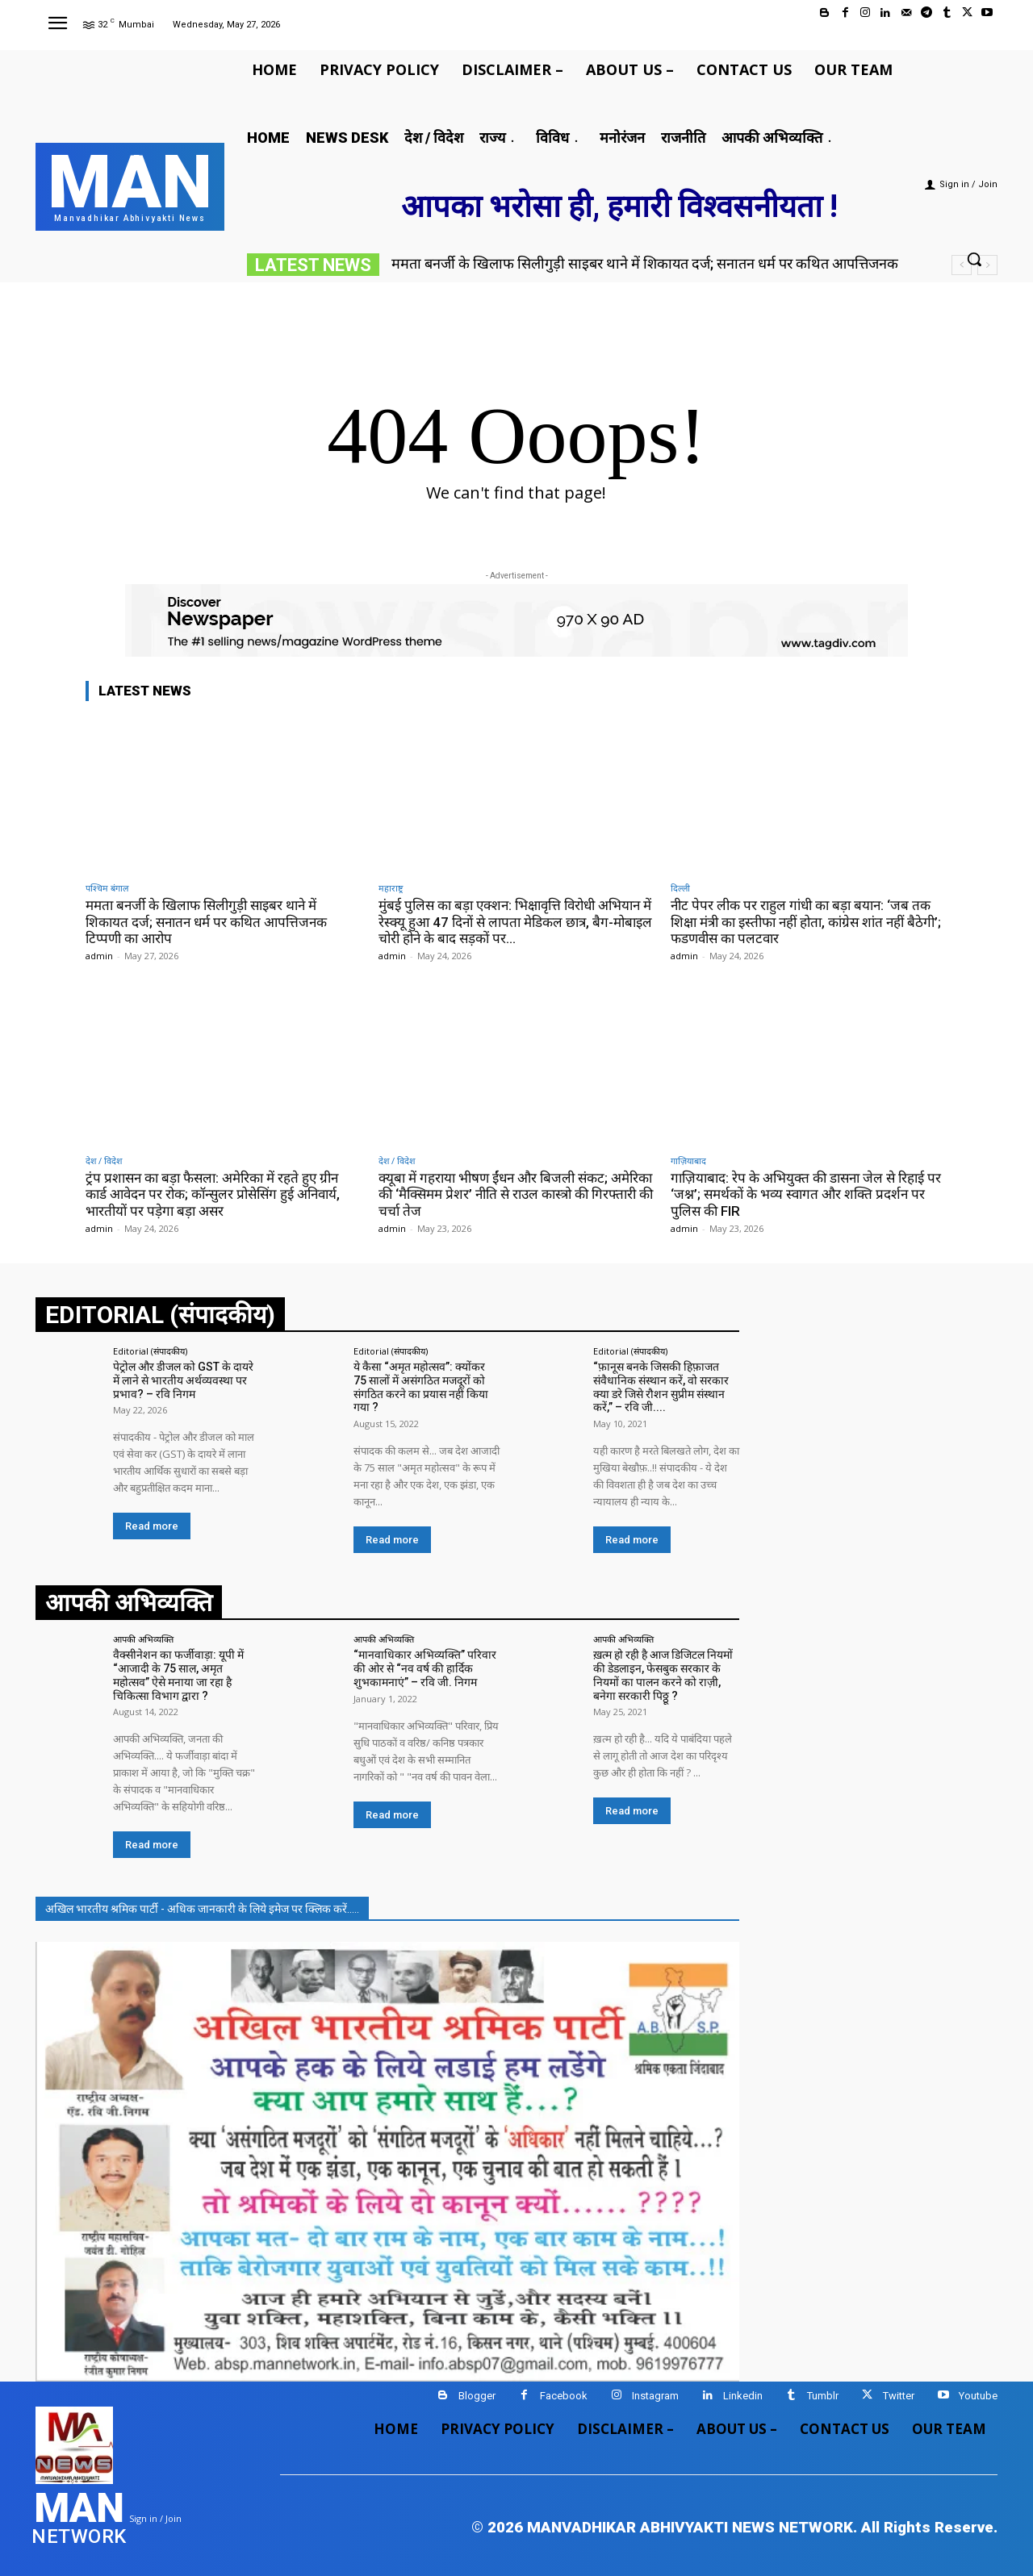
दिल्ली (680, 887)
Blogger (477, 2396)
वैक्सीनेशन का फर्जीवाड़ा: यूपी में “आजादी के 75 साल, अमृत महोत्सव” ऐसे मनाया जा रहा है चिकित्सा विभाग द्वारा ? (178, 1674)
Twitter (898, 2396)
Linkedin (743, 2396)
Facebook (564, 2396)
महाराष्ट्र (390, 887)
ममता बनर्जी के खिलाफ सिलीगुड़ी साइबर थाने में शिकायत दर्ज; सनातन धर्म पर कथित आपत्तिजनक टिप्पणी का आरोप (206, 921)
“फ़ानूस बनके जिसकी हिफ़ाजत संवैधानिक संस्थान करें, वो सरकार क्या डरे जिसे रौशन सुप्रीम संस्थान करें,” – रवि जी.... (661, 1386)
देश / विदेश (104, 1160)
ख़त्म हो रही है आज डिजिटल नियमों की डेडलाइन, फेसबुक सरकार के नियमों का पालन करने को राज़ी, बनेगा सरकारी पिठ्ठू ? (663, 1674)
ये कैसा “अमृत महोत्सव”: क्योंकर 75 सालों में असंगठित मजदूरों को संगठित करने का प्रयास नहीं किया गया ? (420, 1386)
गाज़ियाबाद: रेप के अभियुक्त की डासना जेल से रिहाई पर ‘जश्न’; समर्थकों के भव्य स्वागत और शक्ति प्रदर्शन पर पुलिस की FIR (806, 1194)
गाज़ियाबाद (688, 1160)
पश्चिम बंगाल (107, 887)
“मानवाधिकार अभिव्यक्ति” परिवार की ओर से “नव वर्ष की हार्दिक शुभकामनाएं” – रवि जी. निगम (424, 1668)
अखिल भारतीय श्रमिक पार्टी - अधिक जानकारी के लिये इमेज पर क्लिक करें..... (202, 1908)
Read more (151, 1526)
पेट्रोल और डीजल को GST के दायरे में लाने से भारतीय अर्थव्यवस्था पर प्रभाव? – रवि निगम (183, 1380)
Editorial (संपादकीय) (150, 1350)
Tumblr (823, 2396)
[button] (974, 259)
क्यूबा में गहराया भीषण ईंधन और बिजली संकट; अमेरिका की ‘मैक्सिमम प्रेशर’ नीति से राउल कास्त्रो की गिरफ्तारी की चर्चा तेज (515, 1194)
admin (99, 956)
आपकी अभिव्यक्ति (143, 1639)
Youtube (978, 2396)
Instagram (655, 2396)
